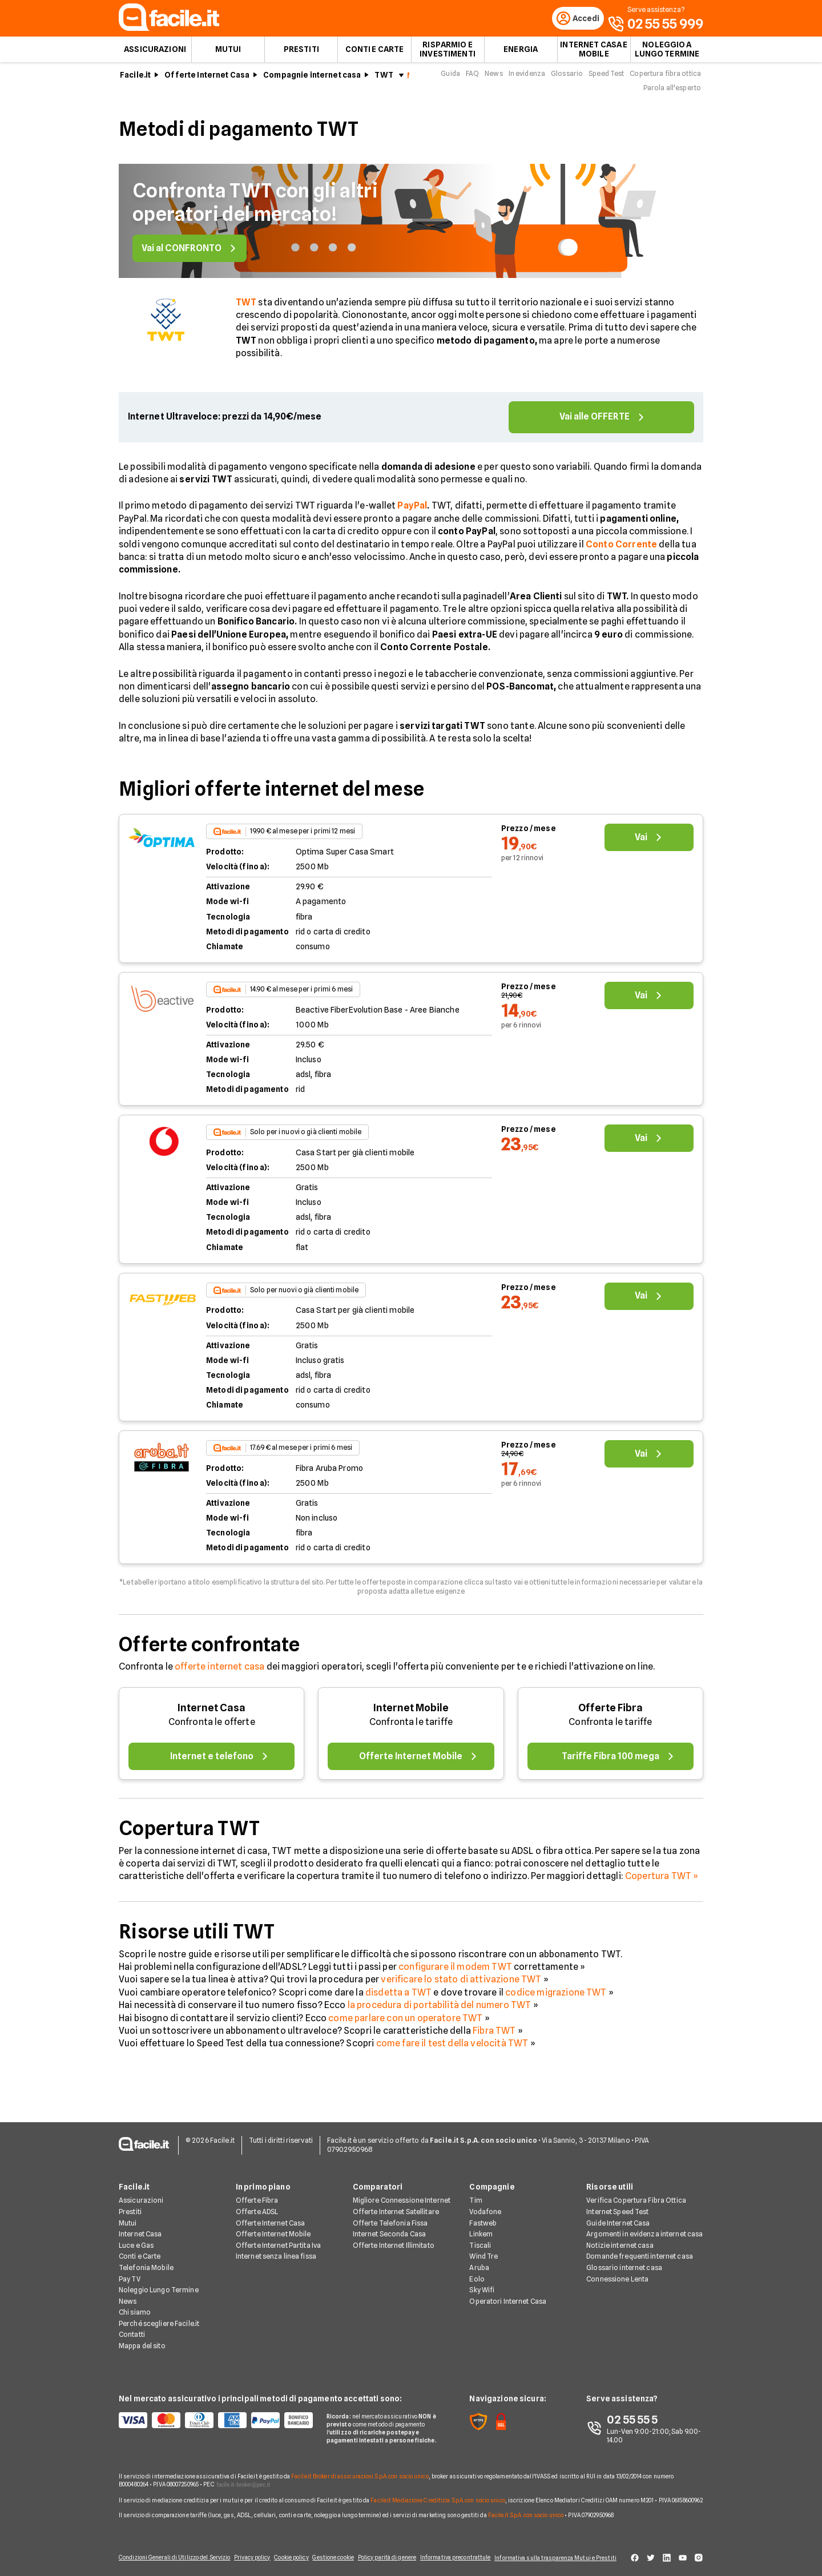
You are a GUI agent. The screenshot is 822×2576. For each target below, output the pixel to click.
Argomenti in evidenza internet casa (644, 2227)
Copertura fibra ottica (665, 79)
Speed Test (606, 79)
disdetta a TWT (398, 1998)
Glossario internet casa (624, 2260)
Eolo (476, 2272)
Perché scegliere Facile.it (159, 2316)
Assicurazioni (155, 54)
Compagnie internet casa (312, 80)
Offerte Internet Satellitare (396, 2204)
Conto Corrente (621, 550)
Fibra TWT (494, 2036)
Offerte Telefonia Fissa (390, 2216)
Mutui (228, 54)
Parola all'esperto (672, 94)
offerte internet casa (219, 1672)
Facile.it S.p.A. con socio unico (525, 2508)
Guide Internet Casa (618, 2216)
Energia (520, 54)
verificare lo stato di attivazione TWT (461, 1985)
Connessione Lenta (617, 2272)
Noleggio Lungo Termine (159, 2283)
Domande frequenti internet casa (639, 2250)
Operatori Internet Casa (507, 2294)
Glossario (567, 79)
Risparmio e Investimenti (448, 55)
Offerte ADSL (257, 2204)
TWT (383, 80)
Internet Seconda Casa (389, 2227)
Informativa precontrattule (453, 2554)
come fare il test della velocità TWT (452, 2049)
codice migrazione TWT (555, 1998)
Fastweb (483, 2216)
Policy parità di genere (388, 2554)
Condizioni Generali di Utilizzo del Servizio (163, 2554)
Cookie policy (287, 2554)
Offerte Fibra (610, 1713)
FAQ (472, 79)
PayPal (412, 511)
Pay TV (129, 2272)
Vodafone (485, 2204)
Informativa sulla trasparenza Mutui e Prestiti (560, 2554)
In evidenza (527, 79)
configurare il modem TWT (455, 1972)
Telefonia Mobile (146, 2260)
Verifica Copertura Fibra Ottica (636, 2194)
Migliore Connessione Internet (401, 2194)
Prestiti (301, 54)
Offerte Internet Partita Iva (278, 2238)
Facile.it (135, 80)
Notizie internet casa (620, 2238)
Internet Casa (211, 1713)
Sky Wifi (481, 2283)
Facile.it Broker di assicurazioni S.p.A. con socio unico (360, 2469)
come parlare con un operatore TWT (405, 2023)
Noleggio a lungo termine (667, 55)
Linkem (481, 2227)
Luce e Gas (136, 2238)
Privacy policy (243, 2554)
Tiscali (480, 2238)
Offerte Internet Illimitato (393, 2238)
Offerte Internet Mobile (273, 2227)
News (493, 79)
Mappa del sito (142, 2339)
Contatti (132, 2328)
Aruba (479, 2260)
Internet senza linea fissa (276, 2250)
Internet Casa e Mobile (593, 55)
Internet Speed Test (617, 2204)
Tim (475, 2194)
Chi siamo (135, 2305)
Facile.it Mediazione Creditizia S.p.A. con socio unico (437, 2493)
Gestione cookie (332, 2554)
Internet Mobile (411, 1713)
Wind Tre (483, 2250)
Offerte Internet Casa (206, 80)
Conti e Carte (374, 54)
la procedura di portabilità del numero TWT (439, 2011)
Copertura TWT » (661, 1882)
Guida (450, 79)
